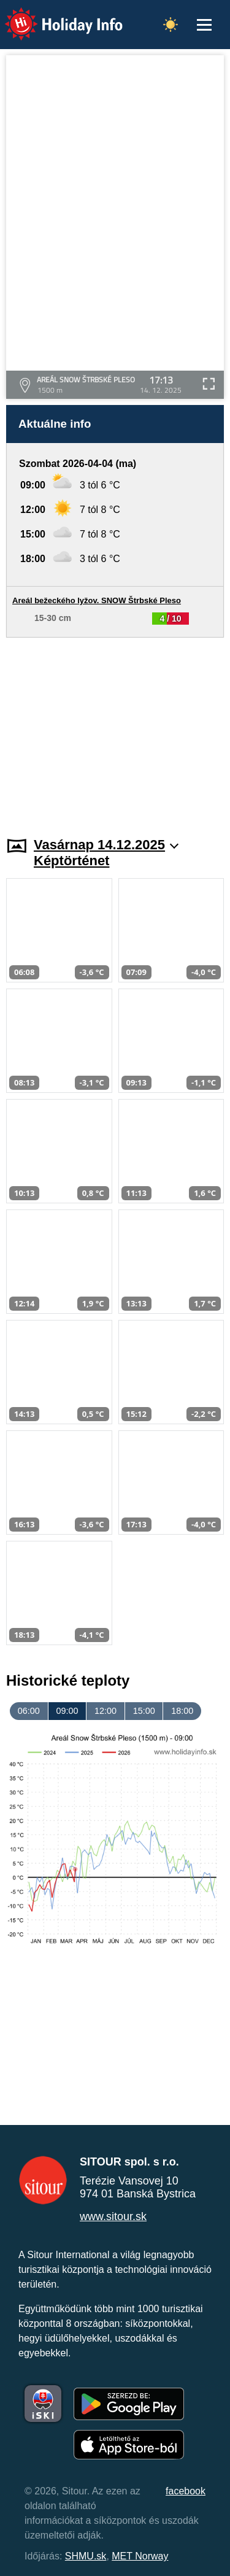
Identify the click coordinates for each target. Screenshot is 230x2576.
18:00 (182, 1711)
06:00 (29, 1711)
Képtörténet (71, 860)
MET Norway (140, 2556)
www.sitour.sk (113, 2216)
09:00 (67, 1711)
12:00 (105, 1711)
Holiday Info (52, 15)
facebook (185, 2491)
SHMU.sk (86, 2556)
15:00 (144, 1711)
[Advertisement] (115, 730)
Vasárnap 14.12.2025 (106, 844)
